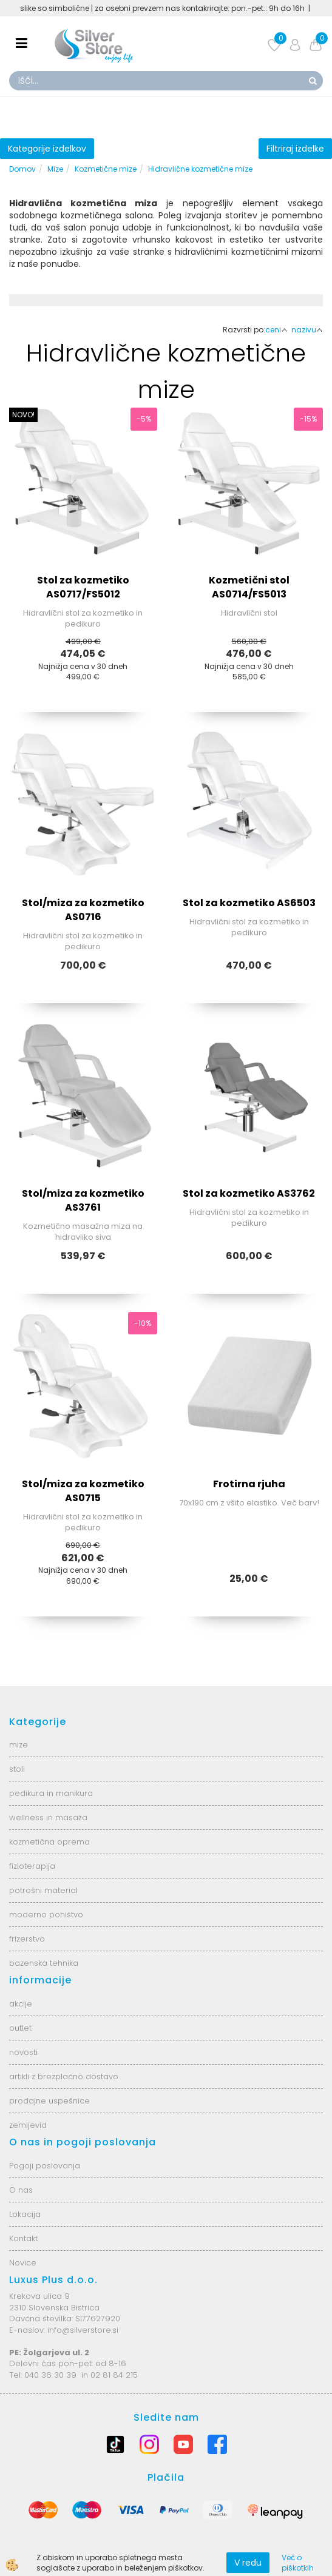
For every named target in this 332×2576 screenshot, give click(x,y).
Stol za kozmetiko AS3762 (249, 1193)
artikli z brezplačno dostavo (63, 2076)
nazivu (307, 330)
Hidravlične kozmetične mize (200, 169)
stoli (17, 1769)
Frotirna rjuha (249, 1484)
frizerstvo (27, 1939)
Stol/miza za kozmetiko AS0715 (83, 1491)
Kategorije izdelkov (47, 149)
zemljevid (28, 2125)
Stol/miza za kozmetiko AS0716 (83, 910)
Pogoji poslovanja (44, 2165)
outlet (20, 2028)
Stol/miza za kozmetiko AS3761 (83, 1200)
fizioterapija (32, 1866)
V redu (248, 2563)
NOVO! (23, 414)
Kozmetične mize (106, 169)
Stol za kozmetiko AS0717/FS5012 (83, 587)
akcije (20, 2003)
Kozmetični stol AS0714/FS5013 (249, 587)
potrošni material (43, 1890)
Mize (55, 169)
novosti (23, 2052)
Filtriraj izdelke (295, 149)
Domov (22, 169)
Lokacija (25, 2214)
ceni (276, 330)
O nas (21, 2190)
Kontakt (23, 2238)
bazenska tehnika (43, 1963)
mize (18, 1744)
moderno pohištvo (46, 1914)
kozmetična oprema (49, 1842)
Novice (22, 2262)
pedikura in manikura (51, 1793)
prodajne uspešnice (49, 2101)
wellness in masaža (48, 1817)
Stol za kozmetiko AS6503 (249, 903)
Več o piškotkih (298, 2562)
